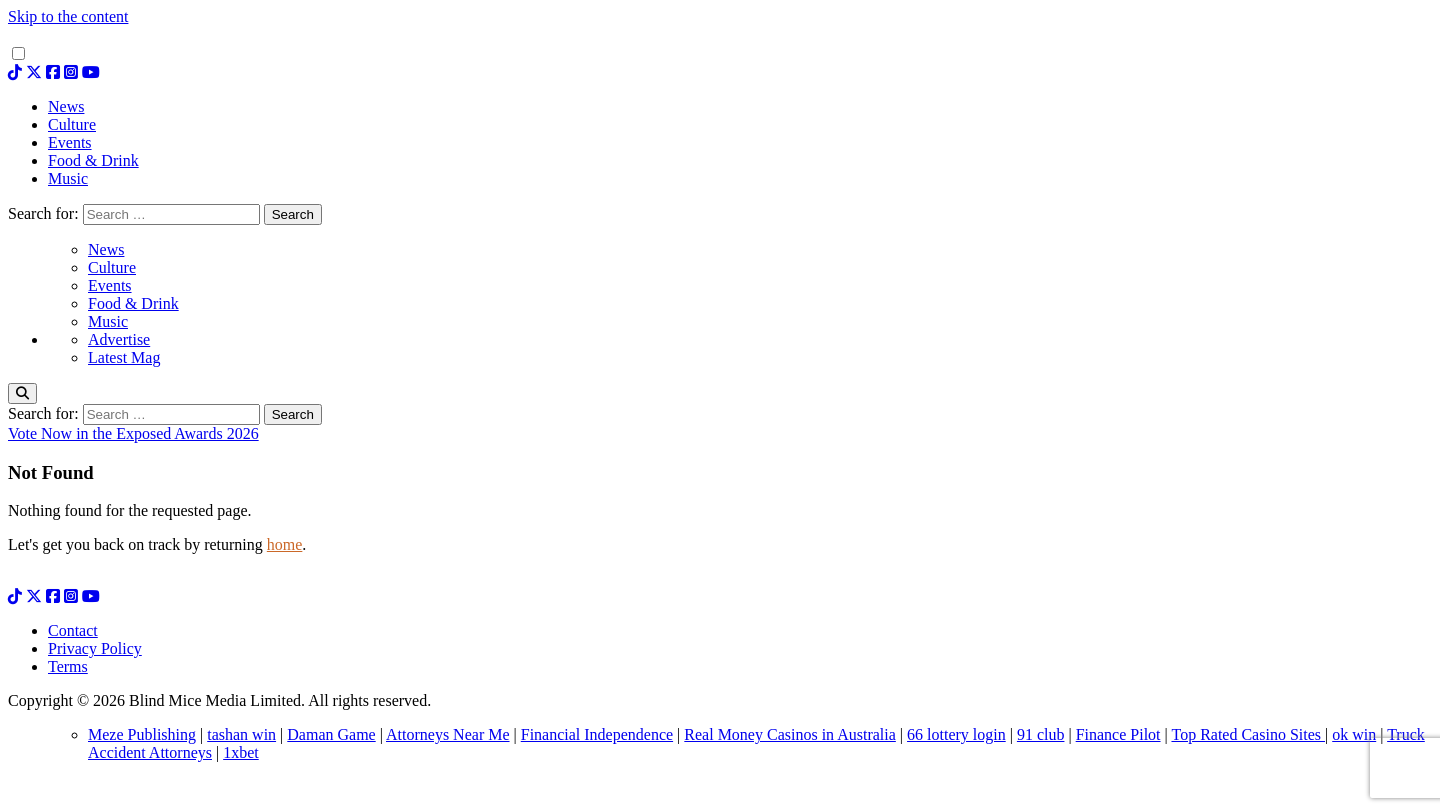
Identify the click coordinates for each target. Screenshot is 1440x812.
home (285, 544)
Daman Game (331, 734)
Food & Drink (133, 303)
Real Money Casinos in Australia (790, 734)
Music (108, 321)
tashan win (241, 734)
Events (110, 285)
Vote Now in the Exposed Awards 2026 (133, 433)
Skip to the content (68, 16)
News (106, 249)
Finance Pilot (1118, 734)
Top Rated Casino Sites (1248, 734)
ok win (1354, 734)
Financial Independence (597, 734)
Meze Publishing (142, 734)
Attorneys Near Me (448, 734)
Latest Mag (124, 357)
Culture (112, 267)
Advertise (119, 339)
